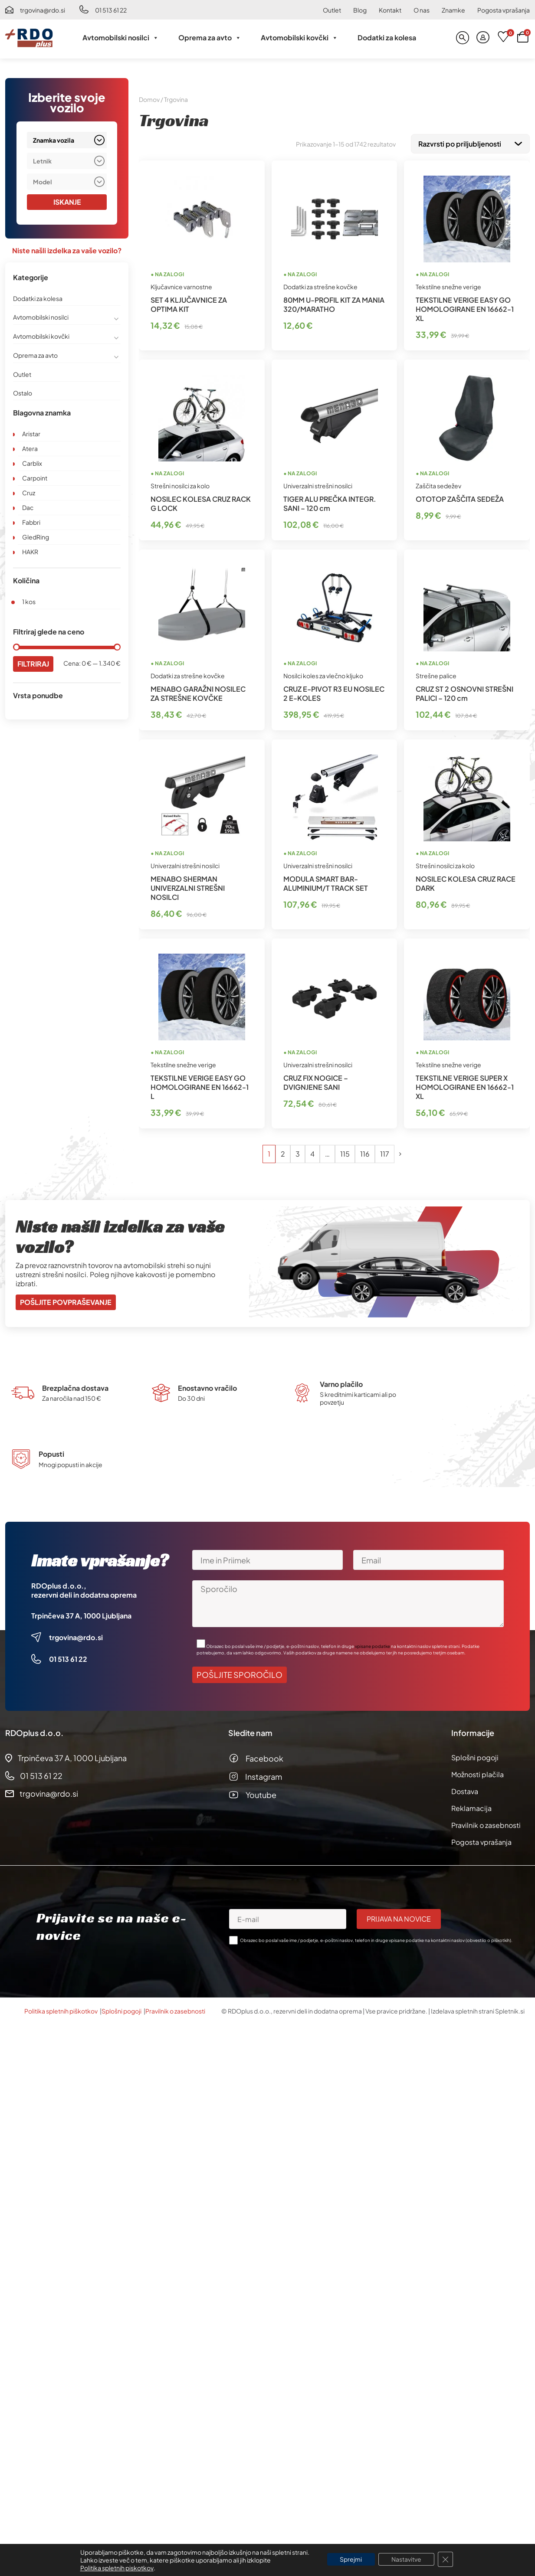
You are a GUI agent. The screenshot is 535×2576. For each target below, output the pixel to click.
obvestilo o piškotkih (488, 1938)
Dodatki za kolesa (387, 37)
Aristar (31, 434)
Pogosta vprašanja (503, 10)
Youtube (261, 1793)
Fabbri (31, 522)
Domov (149, 99)
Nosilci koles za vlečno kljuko (323, 674)
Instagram (263, 1775)
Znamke (453, 10)
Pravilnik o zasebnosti (486, 1823)
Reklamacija (471, 1806)
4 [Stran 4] (312, 1152)
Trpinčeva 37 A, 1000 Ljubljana (81, 1613)
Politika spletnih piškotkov (61, 2009)
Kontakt (390, 10)
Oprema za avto (209, 37)
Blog (360, 10)
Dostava (464, 1789)
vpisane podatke (372, 1644)
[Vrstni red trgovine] (470, 143)
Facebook (264, 1757)
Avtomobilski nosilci (120, 37)
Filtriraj (33, 663)
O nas (422, 10)
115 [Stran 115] (345, 1152)
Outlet (332, 10)
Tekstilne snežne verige (448, 285)
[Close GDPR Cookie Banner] (445, 2559)
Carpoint (34, 478)
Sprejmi (351, 2559)
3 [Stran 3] (297, 1152)
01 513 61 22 (111, 10)
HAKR (30, 552)
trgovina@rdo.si (42, 10)
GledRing (35, 537)
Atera (30, 448)
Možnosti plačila (477, 1772)
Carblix (32, 463)
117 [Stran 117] (384, 1152)
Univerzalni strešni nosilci (317, 484)
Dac (27, 507)
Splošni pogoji (475, 1755)
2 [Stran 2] (283, 1152)
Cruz (28, 493)
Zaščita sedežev (438, 484)
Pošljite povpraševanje (66, 1300)
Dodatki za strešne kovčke (320, 285)
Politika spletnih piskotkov (116, 2568)
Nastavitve (406, 2559)
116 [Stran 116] (365, 1152)
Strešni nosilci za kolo (180, 484)
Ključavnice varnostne (181, 285)
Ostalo (22, 393)
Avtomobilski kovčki (299, 37)
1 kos (29, 601)
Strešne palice (436, 674)
